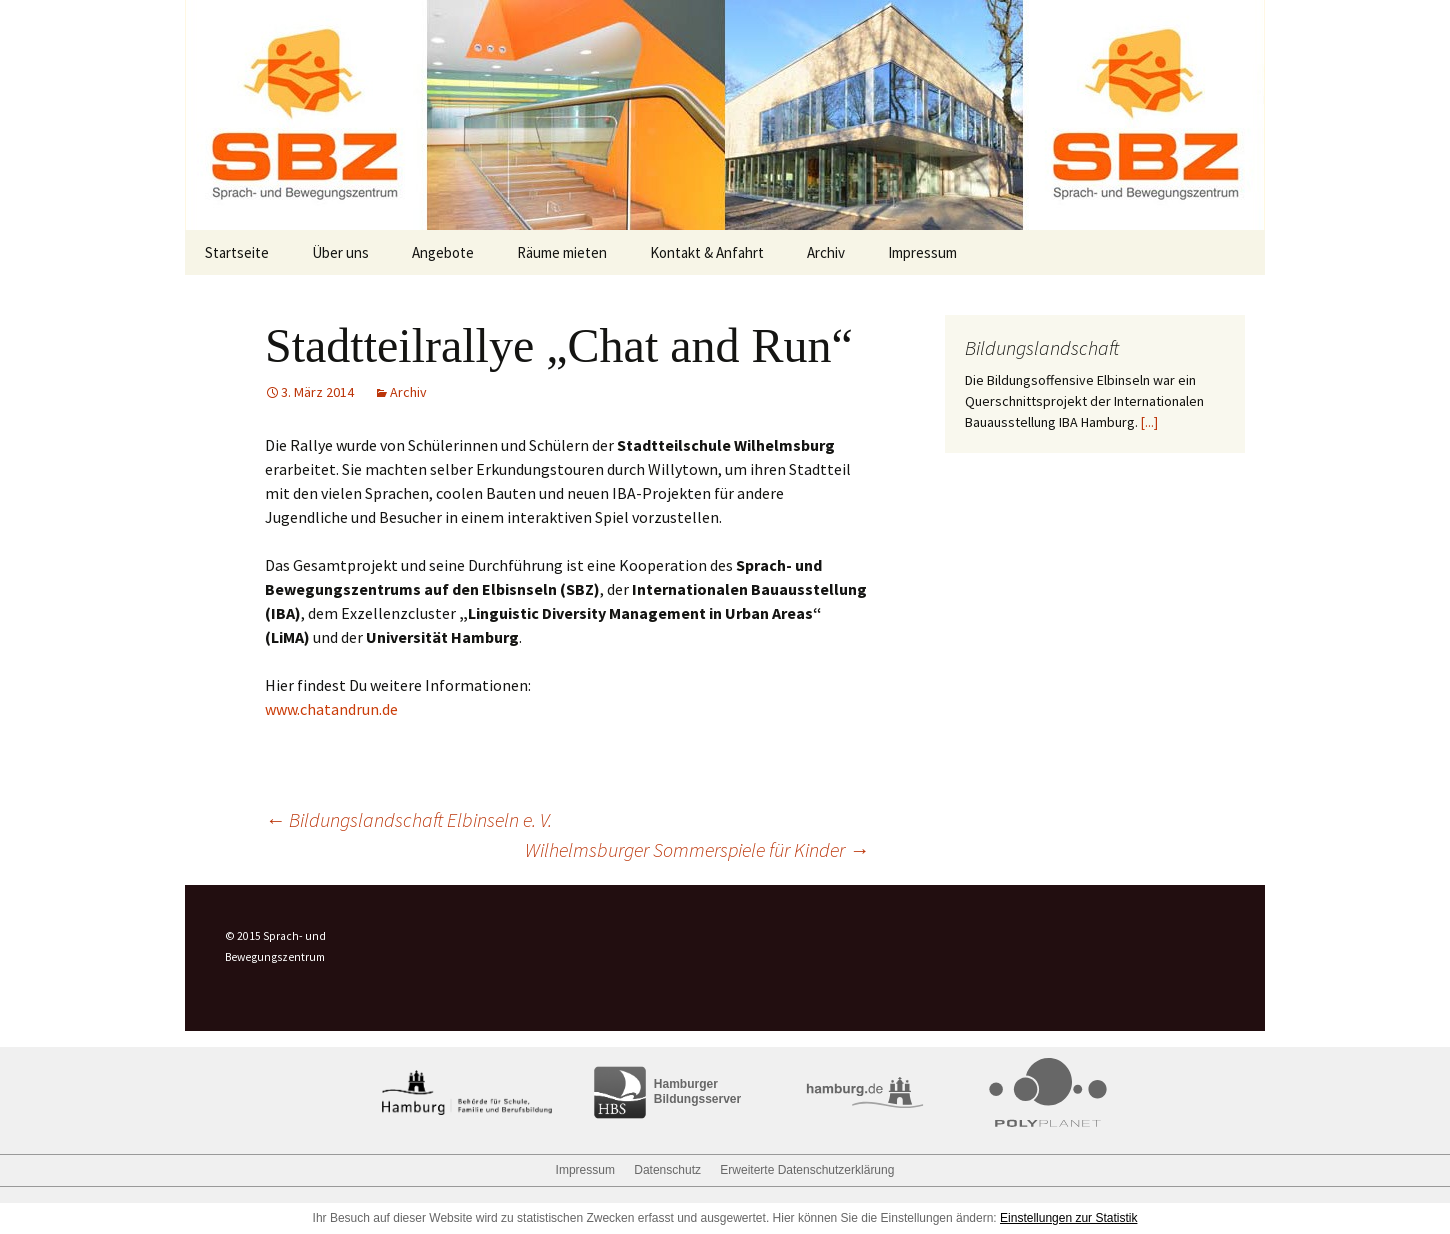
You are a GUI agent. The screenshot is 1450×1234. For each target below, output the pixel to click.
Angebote (443, 252)
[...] (1149, 422)
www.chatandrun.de (331, 709)
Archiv (826, 252)
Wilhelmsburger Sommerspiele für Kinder (697, 849)
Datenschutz (667, 1170)
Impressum (922, 252)
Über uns (340, 252)
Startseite (237, 252)
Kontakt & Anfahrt (707, 252)
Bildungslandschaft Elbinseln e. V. (408, 819)
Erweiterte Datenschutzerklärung (807, 1170)
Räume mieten (562, 252)
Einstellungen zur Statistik (1068, 1218)
